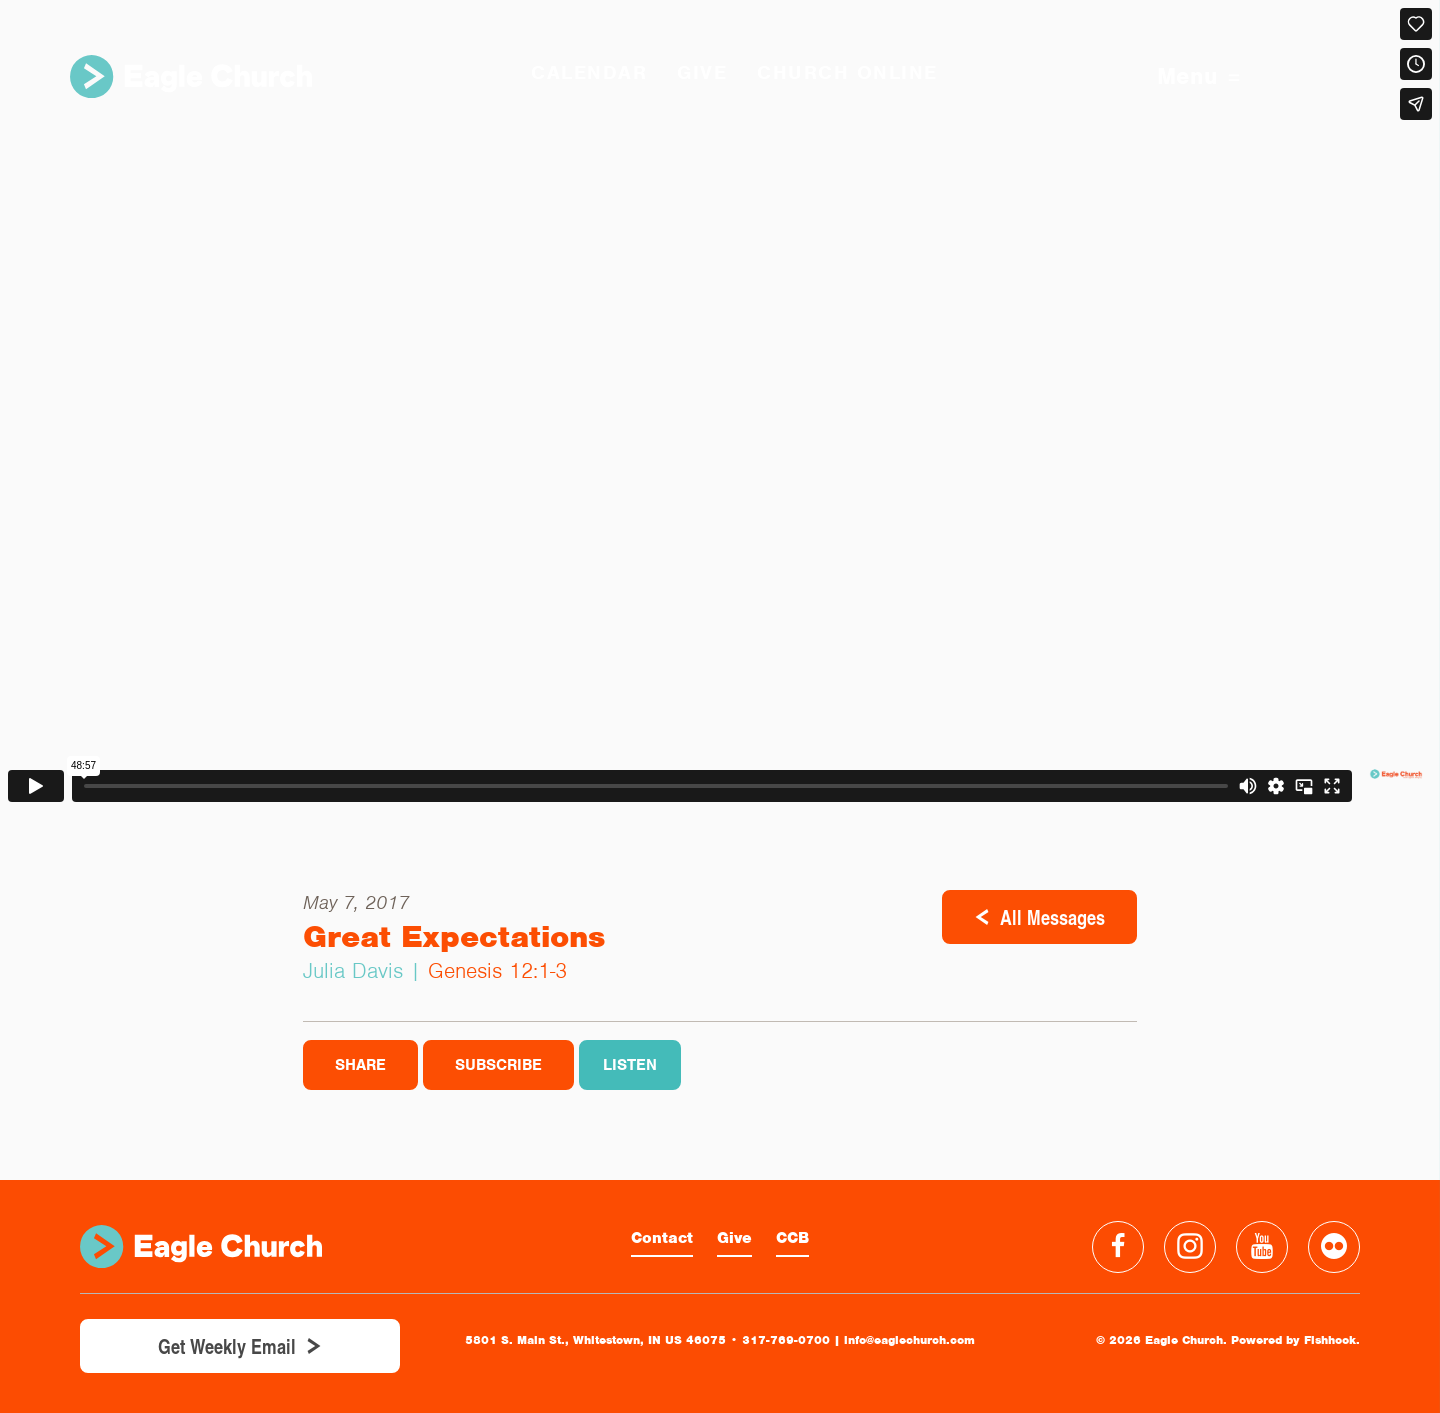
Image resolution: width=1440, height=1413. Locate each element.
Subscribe (498, 1065)
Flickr (1334, 1247)
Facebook (1118, 1247)
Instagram (1190, 1247)
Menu (1198, 76)
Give (734, 1238)
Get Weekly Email (227, 1346)
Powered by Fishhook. (1295, 1340)
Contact (662, 1238)
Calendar (589, 72)
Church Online (847, 72)
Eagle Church (191, 76)
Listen (630, 1065)
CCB (792, 1238)
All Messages (1052, 917)
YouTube (1262, 1247)
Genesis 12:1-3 (497, 970)
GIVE (702, 72)
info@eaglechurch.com (909, 1340)
